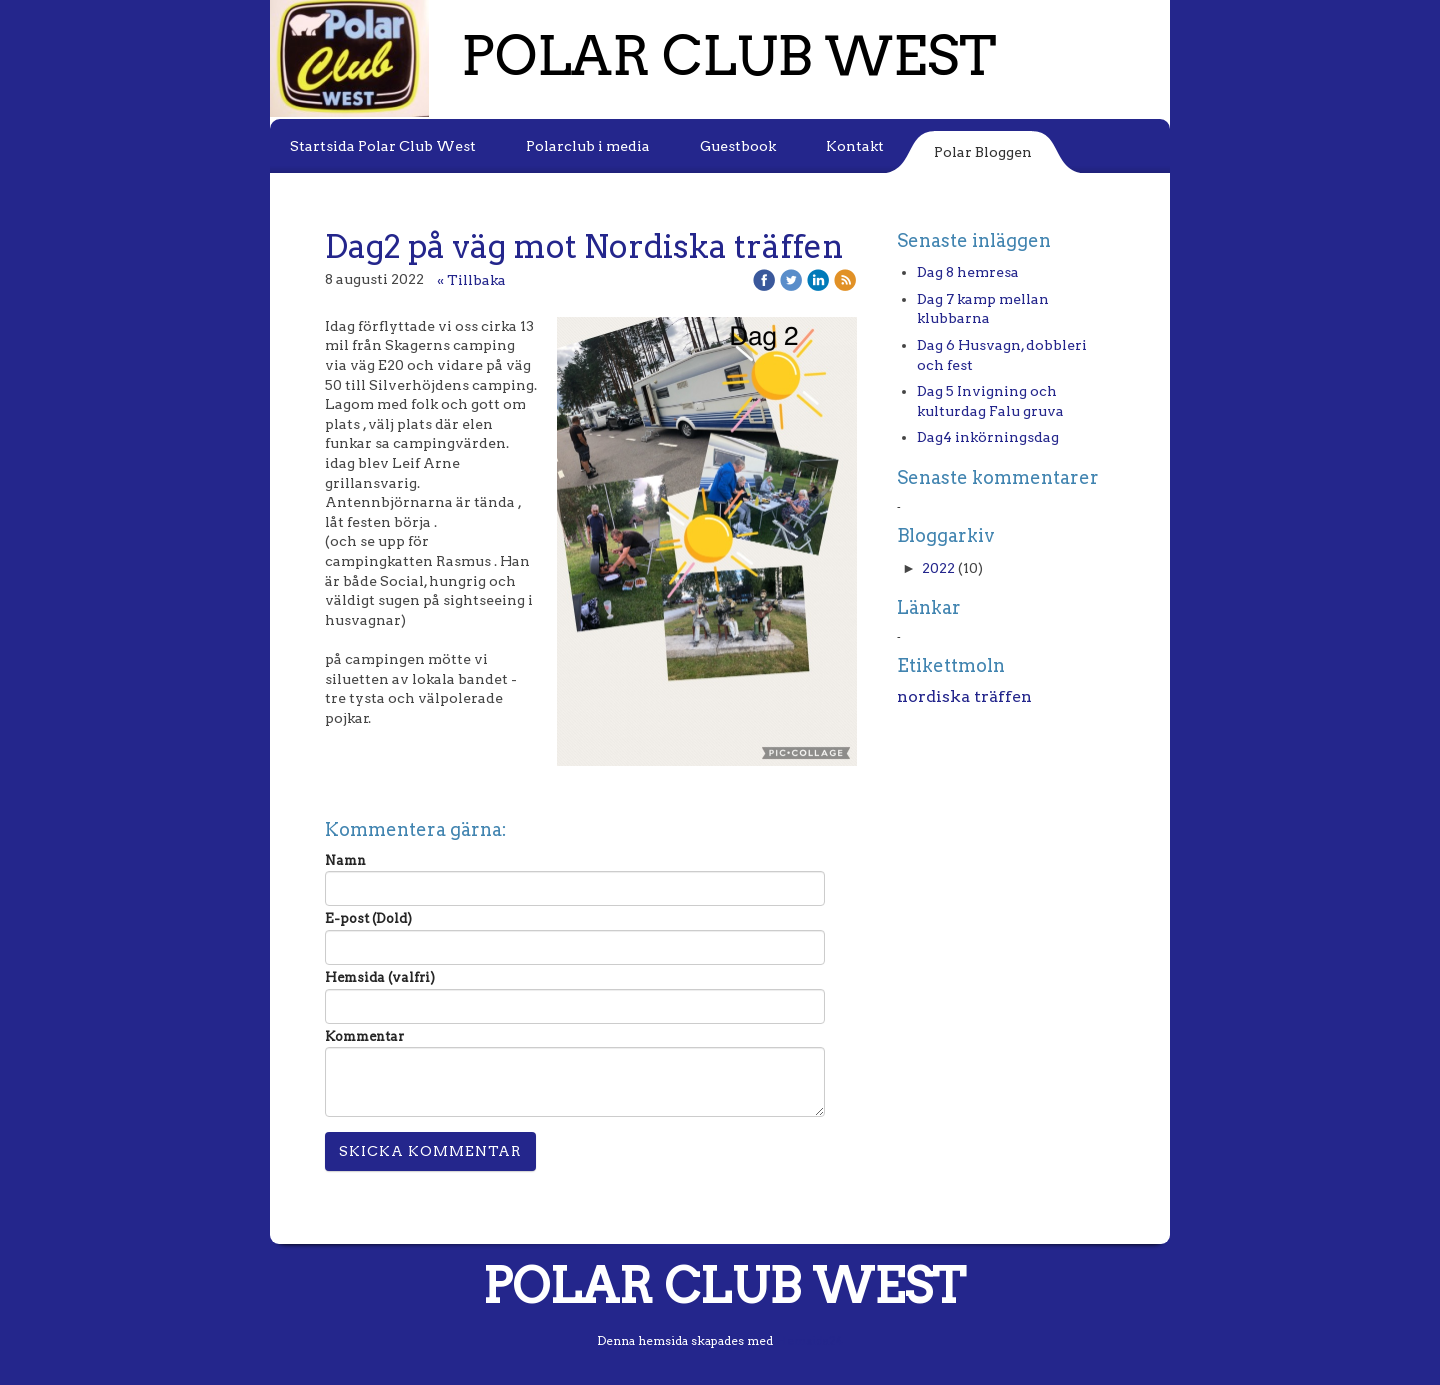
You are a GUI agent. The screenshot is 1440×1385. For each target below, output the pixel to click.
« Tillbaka (471, 280)
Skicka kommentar (430, 1151)
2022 (938, 568)
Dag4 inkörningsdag (988, 437)
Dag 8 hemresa (968, 272)
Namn (345, 860)
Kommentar (364, 1036)
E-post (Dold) (368, 918)
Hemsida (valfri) (380, 977)
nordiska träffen (964, 696)
